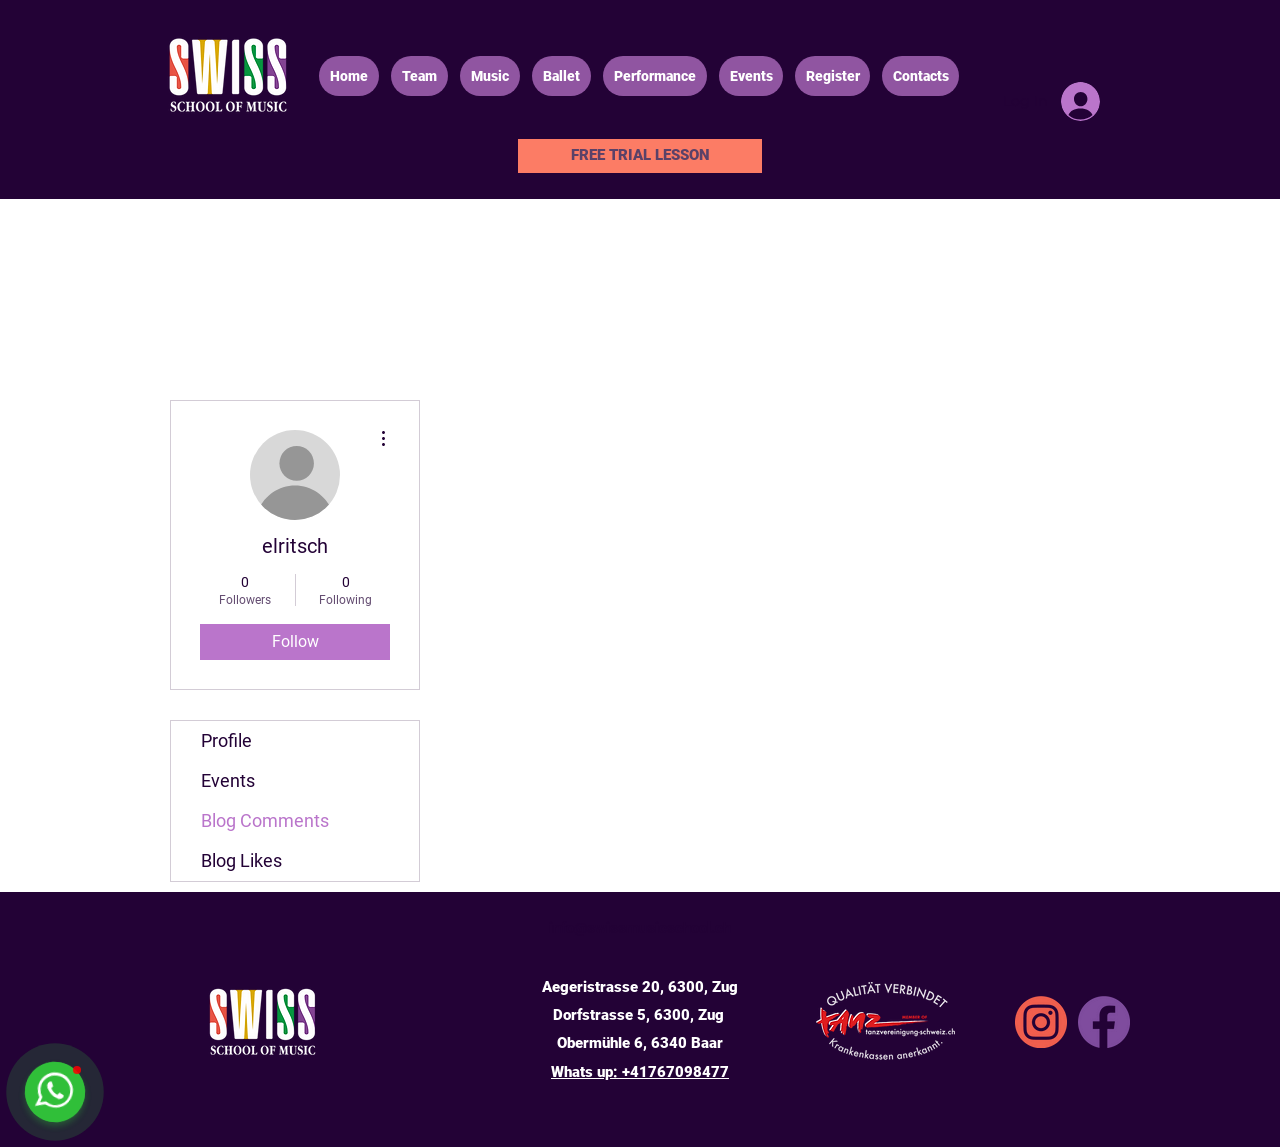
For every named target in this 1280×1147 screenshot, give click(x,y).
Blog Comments (265, 820)
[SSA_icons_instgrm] (1041, 1022)
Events (228, 780)
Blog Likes (241, 860)
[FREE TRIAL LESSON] (640, 156)
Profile (226, 740)
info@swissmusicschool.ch (640, 928)
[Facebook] (1104, 1022)
